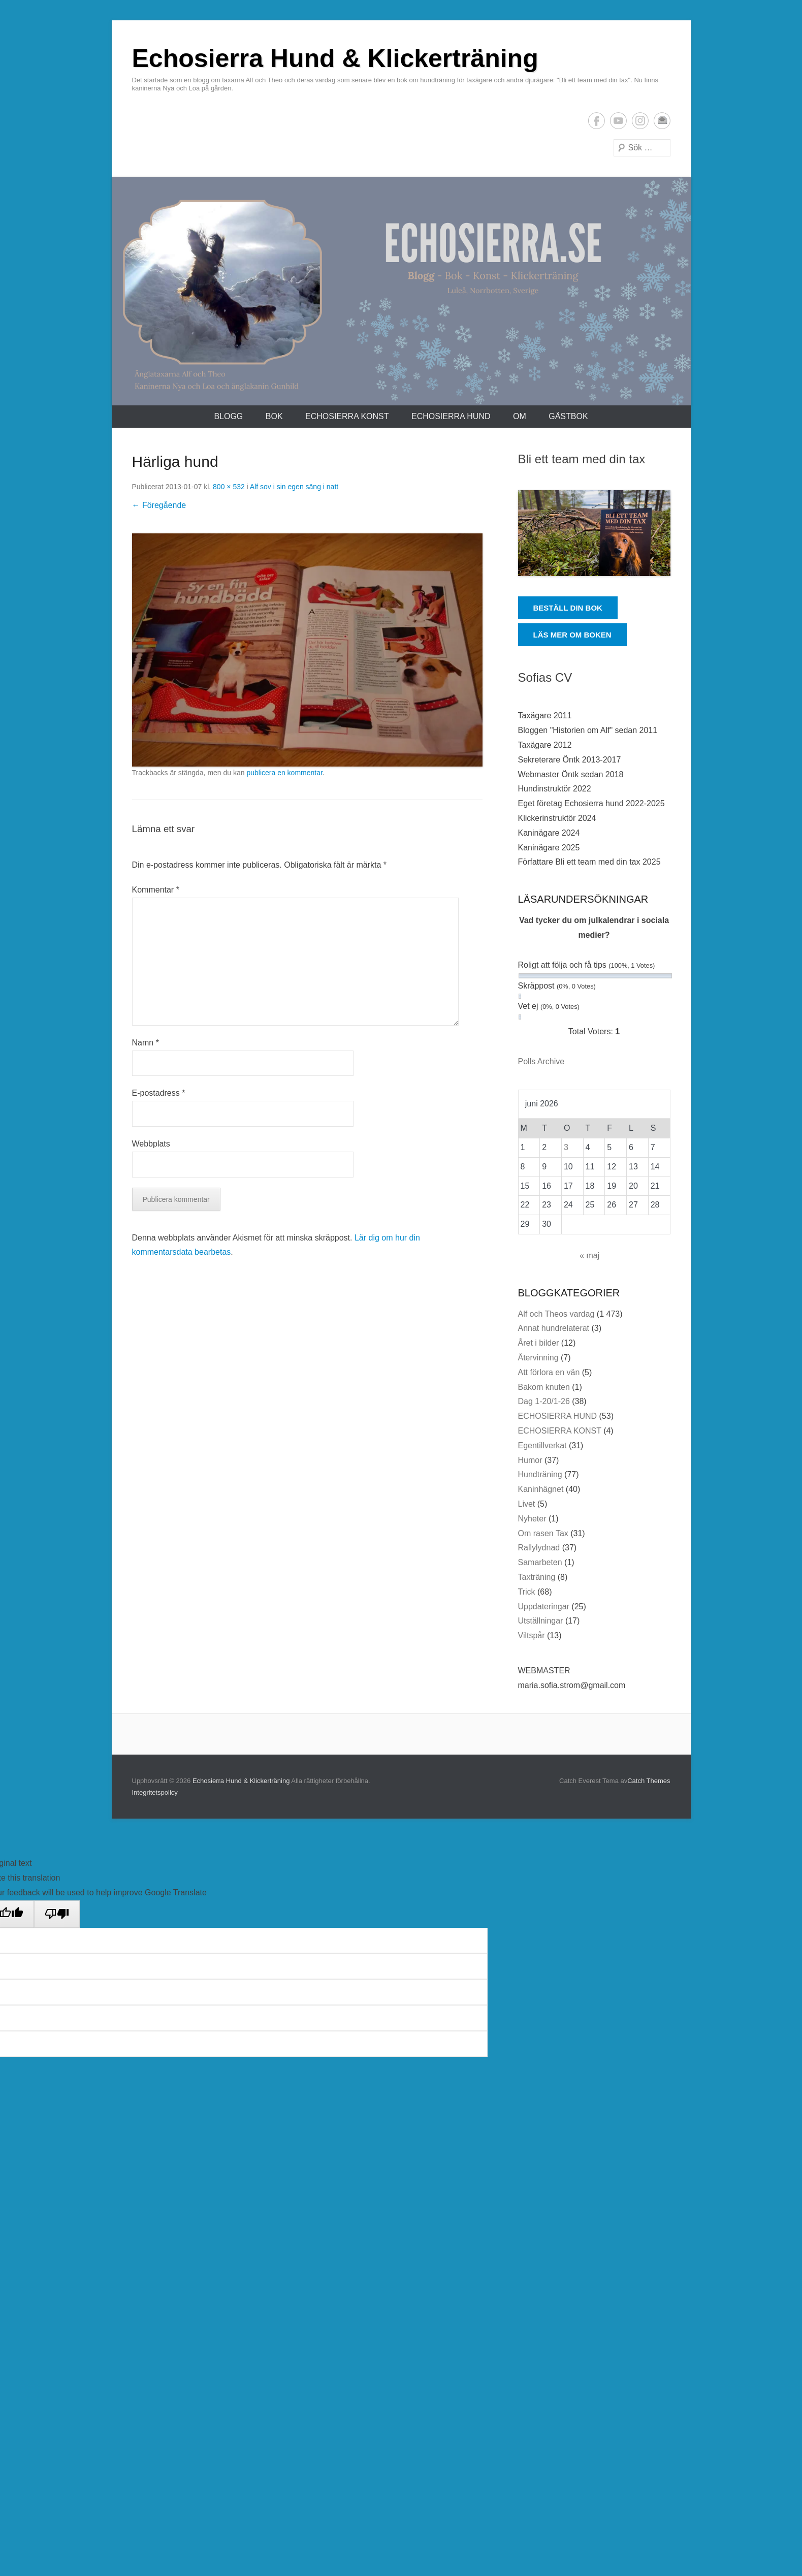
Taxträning (537, 1577)
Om (519, 416)
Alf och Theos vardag (556, 1314)
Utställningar (540, 1620)
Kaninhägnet (541, 1489)
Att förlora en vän (549, 1372)
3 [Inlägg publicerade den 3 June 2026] (566, 1147)
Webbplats (151, 1143)
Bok (274, 416)
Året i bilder (538, 1343)
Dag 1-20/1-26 (544, 1401)
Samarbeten (540, 1562)
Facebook (596, 120)
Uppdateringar (543, 1606)
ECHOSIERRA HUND (451, 416)
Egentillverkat (542, 1445)
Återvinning (538, 1357)
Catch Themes (648, 1781)
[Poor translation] (57, 1914)
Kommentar (155, 889)
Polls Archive (541, 1061)
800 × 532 (229, 487)
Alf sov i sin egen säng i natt (294, 487)
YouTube (618, 120)
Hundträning (540, 1474)
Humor (530, 1460)
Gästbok (568, 416)
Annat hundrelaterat (554, 1328)
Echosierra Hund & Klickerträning (335, 58)
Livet (526, 1504)
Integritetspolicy (155, 1792)
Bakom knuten (544, 1387)
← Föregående (159, 505)
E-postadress (662, 120)
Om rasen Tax (543, 1533)
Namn (145, 1042)
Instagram (640, 120)
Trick (526, 1591)
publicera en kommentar (284, 773)
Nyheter (532, 1518)
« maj (589, 1255)
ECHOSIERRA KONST (347, 416)
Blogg (228, 416)
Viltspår (531, 1635)
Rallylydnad (539, 1547)
